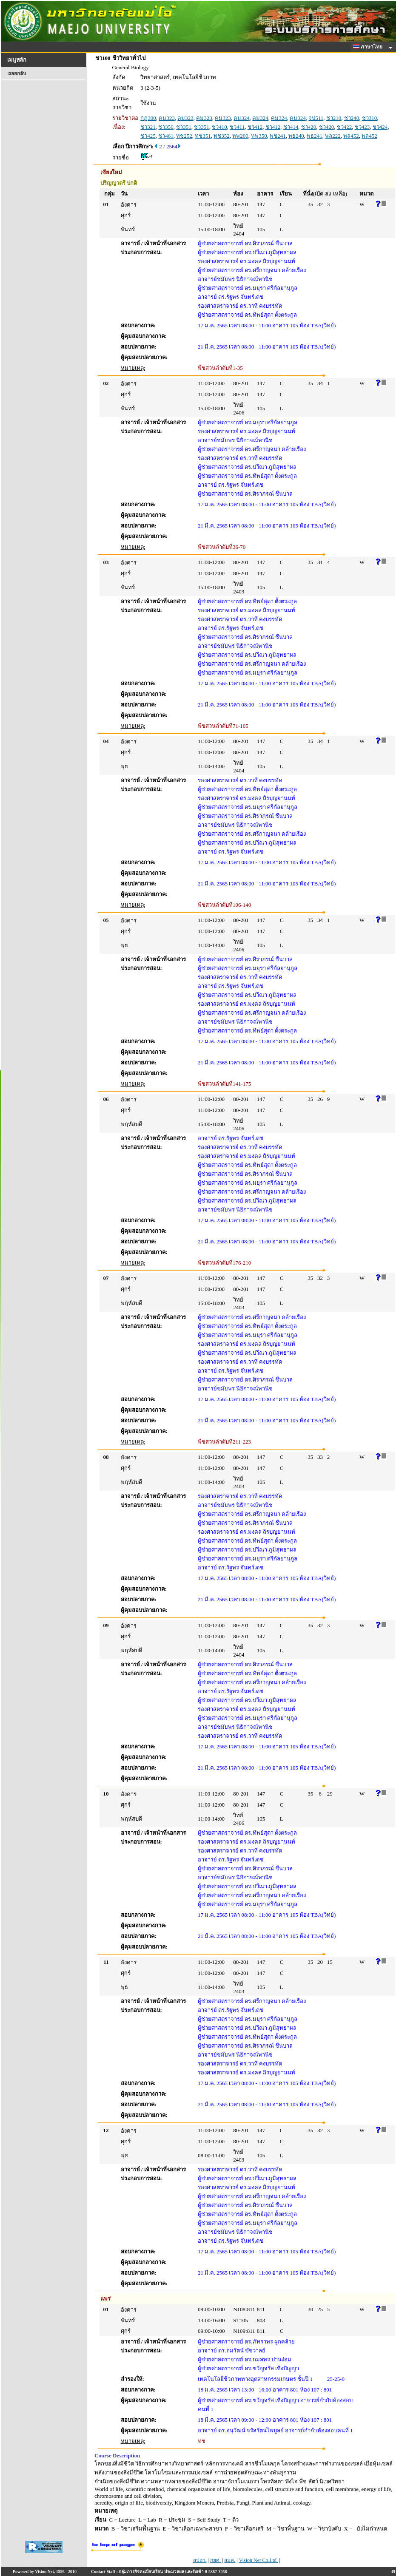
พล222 (333, 136)
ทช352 (222, 136)
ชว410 (219, 127)
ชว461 (166, 136)
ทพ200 (240, 136)
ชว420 (308, 127)
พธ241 (314, 136)
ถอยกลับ (17, 73)
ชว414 (291, 127)
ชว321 (148, 127)
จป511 (315, 118)
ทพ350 (259, 136)
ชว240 (351, 118)
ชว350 (166, 127)
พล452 (351, 136)
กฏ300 (148, 118)
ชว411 (237, 127)
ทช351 (203, 136)
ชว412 (255, 127)
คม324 (242, 118)
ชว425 (148, 136)
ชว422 (344, 127)
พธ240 (296, 136)
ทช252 (184, 136)
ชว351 (183, 127)
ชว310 (369, 118)
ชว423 (362, 127)
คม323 (167, 118)
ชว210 (334, 118)
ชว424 (380, 127)
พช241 (278, 136)
